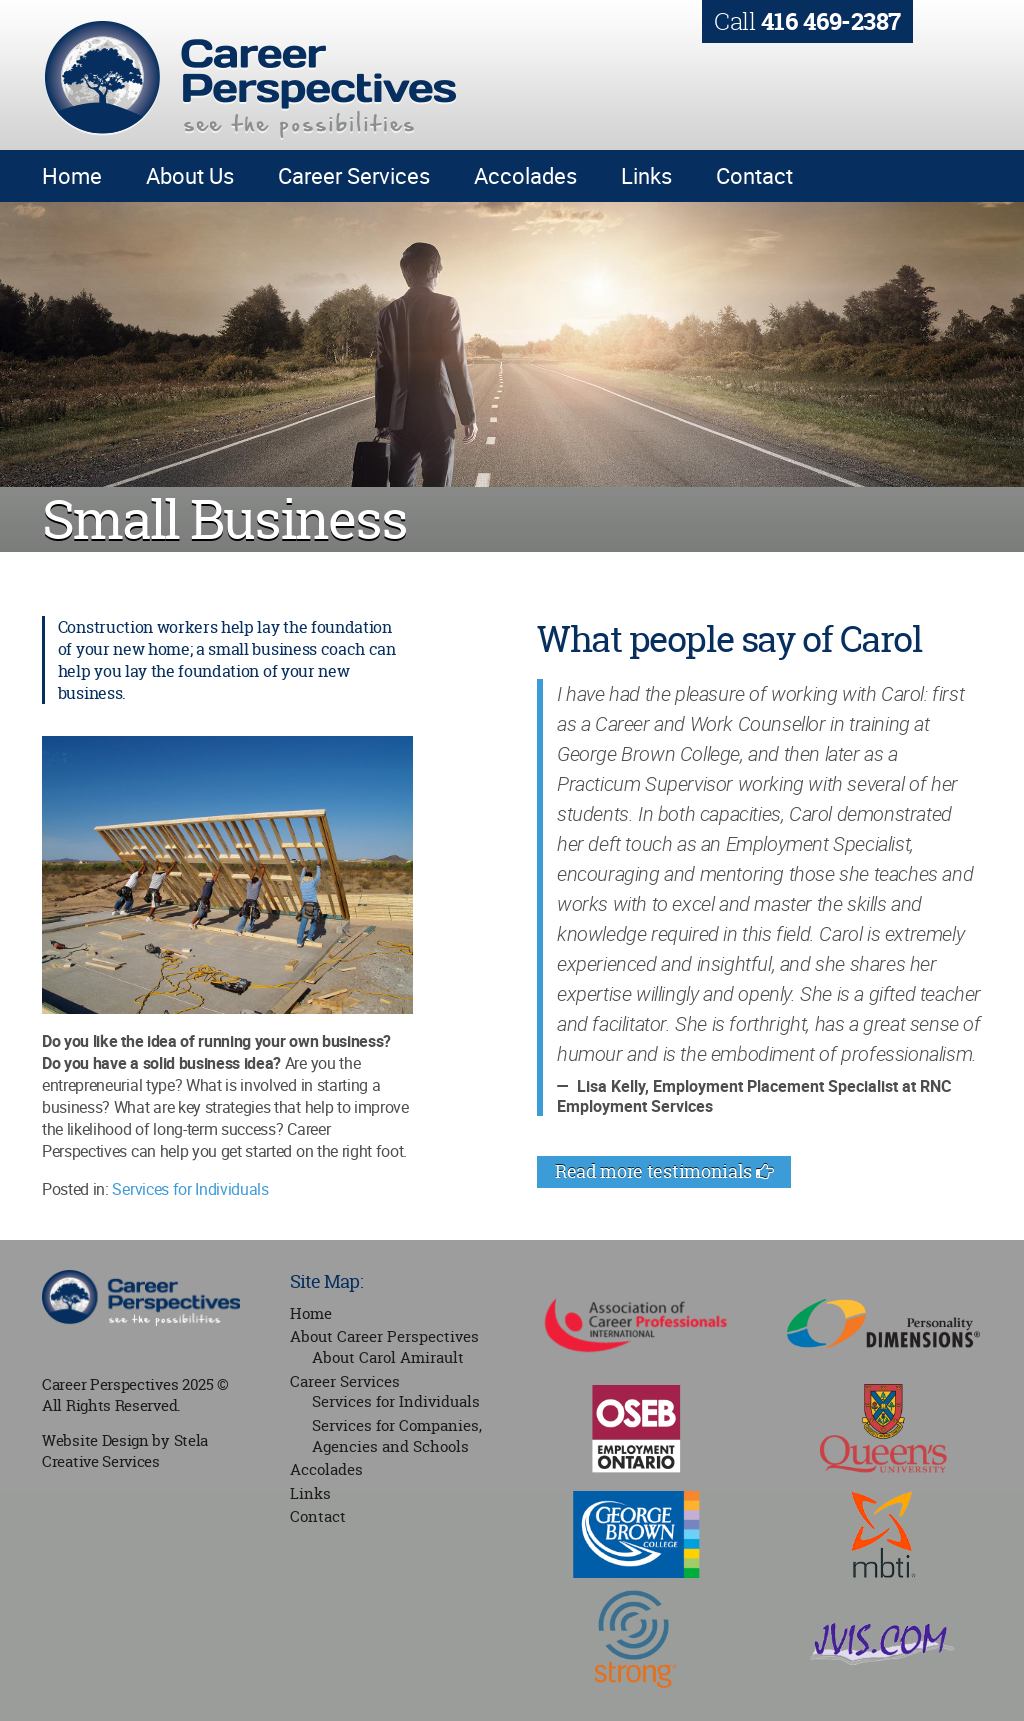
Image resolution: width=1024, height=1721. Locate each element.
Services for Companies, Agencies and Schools (397, 1436)
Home (72, 175)
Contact (754, 175)
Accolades (525, 175)
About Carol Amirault (388, 1357)
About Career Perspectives (384, 1336)
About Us (190, 175)
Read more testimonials (664, 1171)
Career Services (354, 175)
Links (646, 175)
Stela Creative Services (125, 1451)
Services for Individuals (190, 1189)
